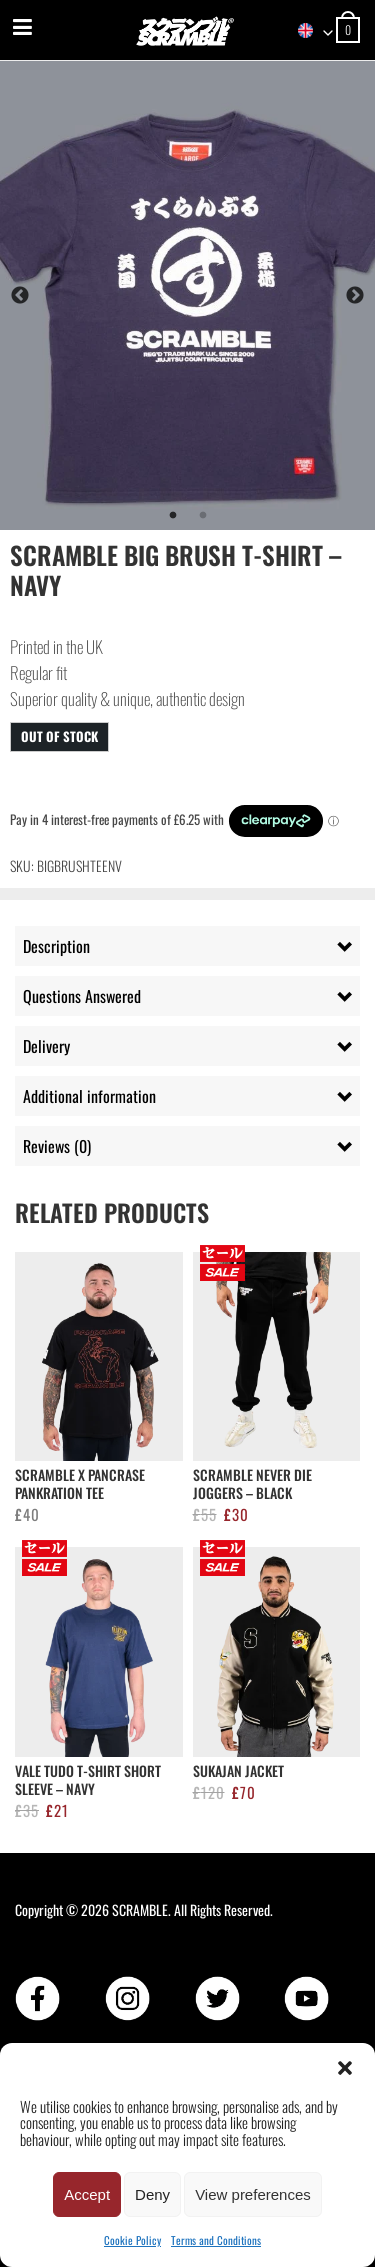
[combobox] (306, 31)
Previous (20, 296)
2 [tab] (203, 516)
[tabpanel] (187, 295)
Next (355, 296)
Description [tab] (56, 946)
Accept (87, 2194)
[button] (345, 2068)
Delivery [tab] (46, 1046)
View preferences (253, 2194)
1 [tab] (173, 516)
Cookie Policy (132, 2240)
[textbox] (306, 31)
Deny (152, 2194)
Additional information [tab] (89, 1096)
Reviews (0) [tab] (57, 1146)
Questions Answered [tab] (82, 996)
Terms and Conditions (216, 2240)
